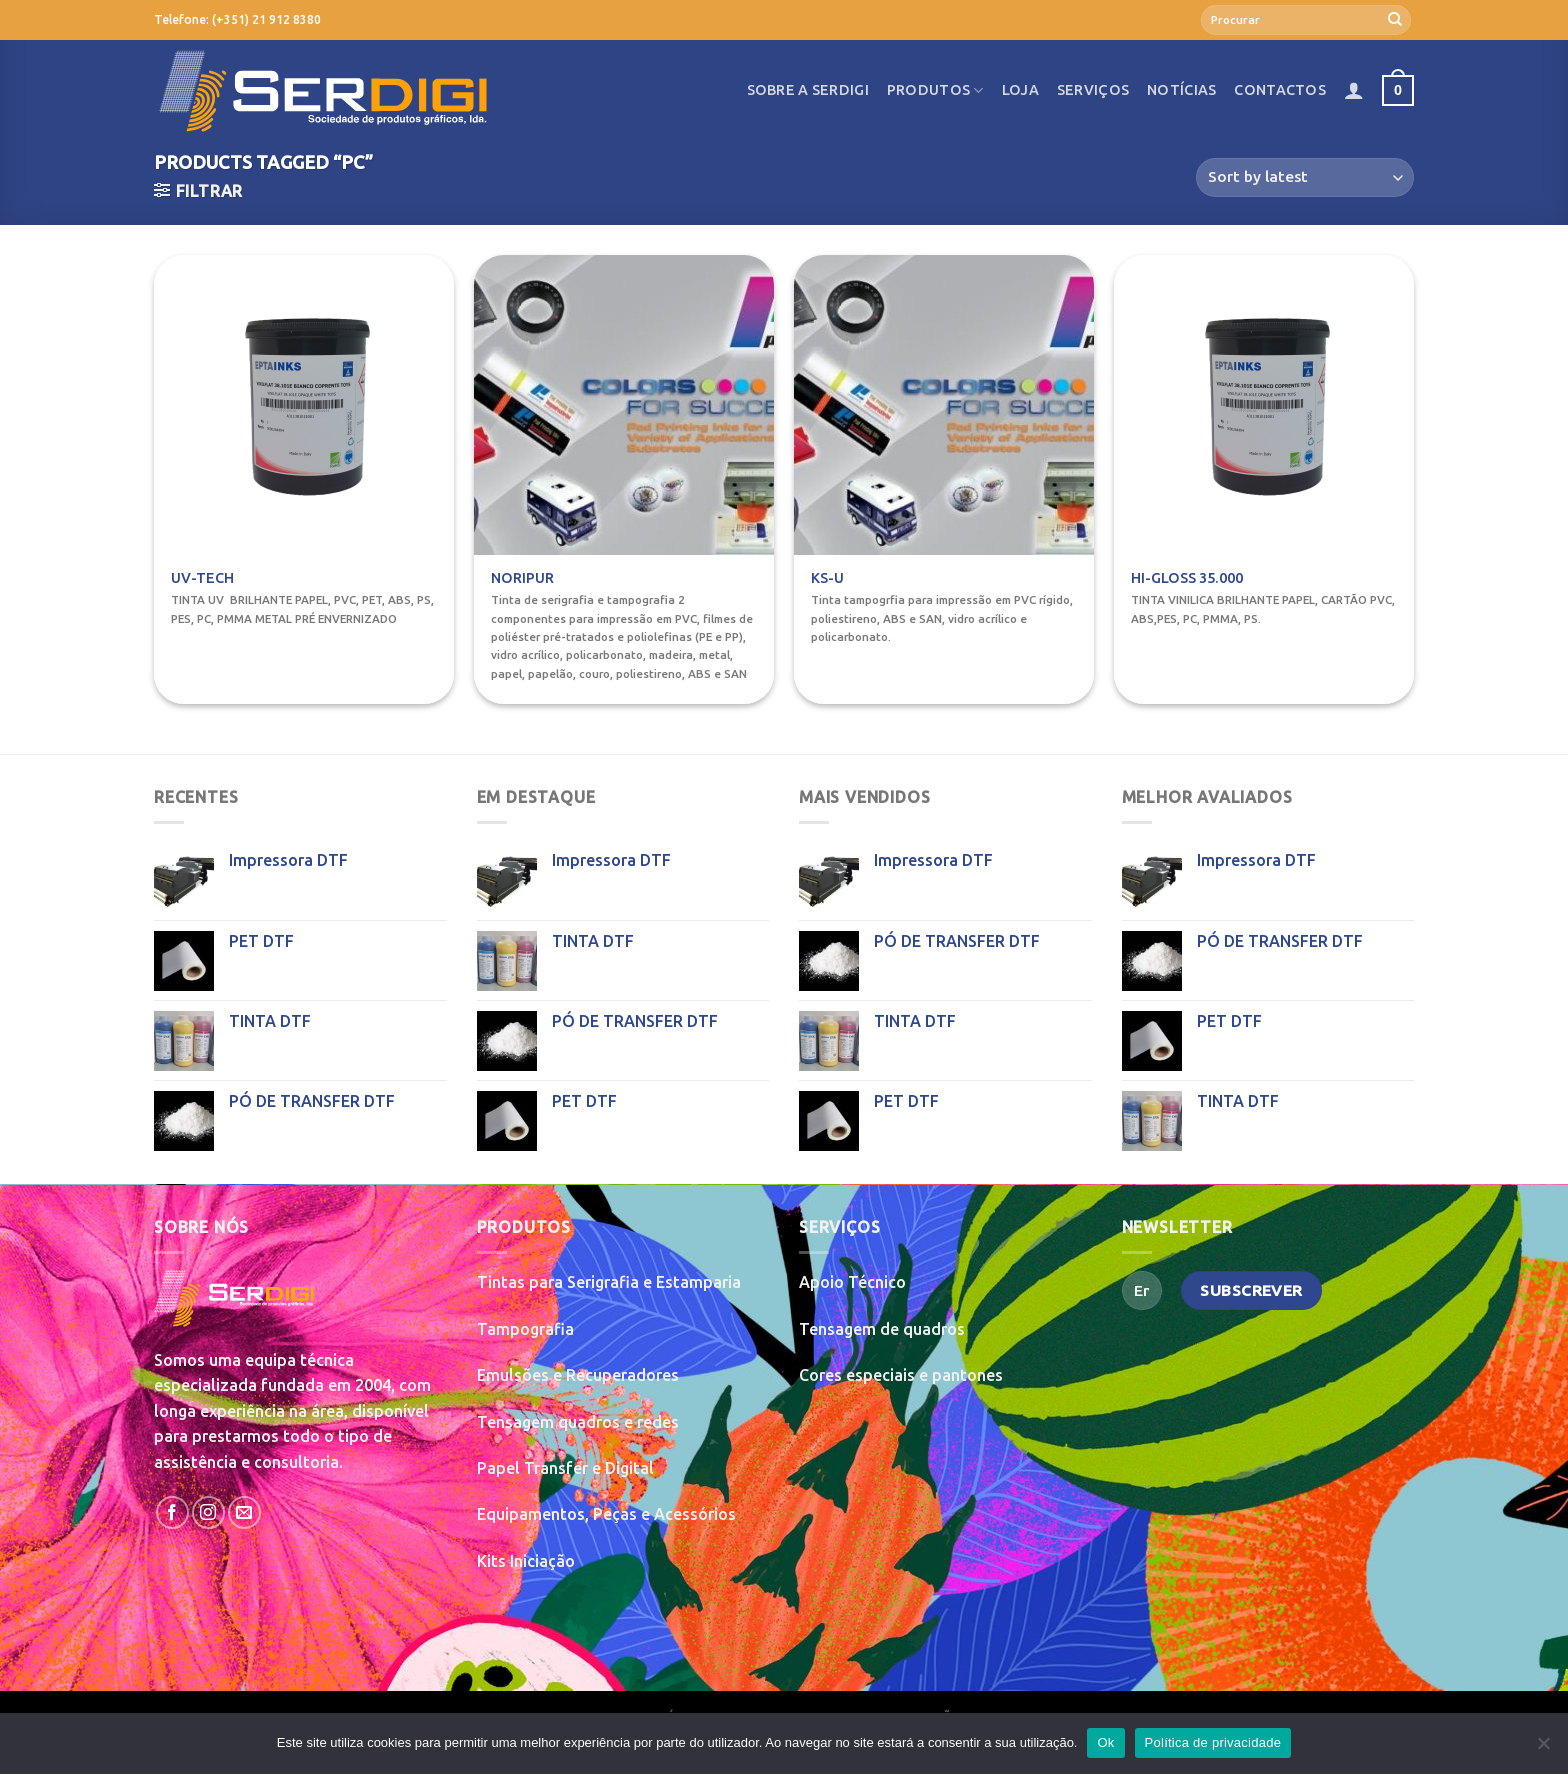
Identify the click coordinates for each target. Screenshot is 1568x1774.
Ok (1105, 1742)
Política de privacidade (1213, 1742)
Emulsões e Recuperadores (578, 1375)
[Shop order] (1305, 177)
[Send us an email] (244, 1512)
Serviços (1093, 90)
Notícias (1181, 90)
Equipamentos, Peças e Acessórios (606, 1514)
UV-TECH (202, 578)
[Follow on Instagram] (208, 1512)
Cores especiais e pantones (901, 1375)
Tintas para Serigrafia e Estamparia (609, 1282)
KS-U (827, 578)
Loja (1020, 90)
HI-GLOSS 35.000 (1187, 578)
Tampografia (525, 1329)
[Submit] (1395, 20)
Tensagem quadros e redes (578, 1422)
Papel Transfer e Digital (565, 1468)
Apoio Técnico (852, 1282)
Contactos (1280, 90)
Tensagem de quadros (882, 1329)
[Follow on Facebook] (172, 1512)
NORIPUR (522, 578)
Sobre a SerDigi (808, 90)
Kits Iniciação (526, 1561)
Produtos (935, 90)
